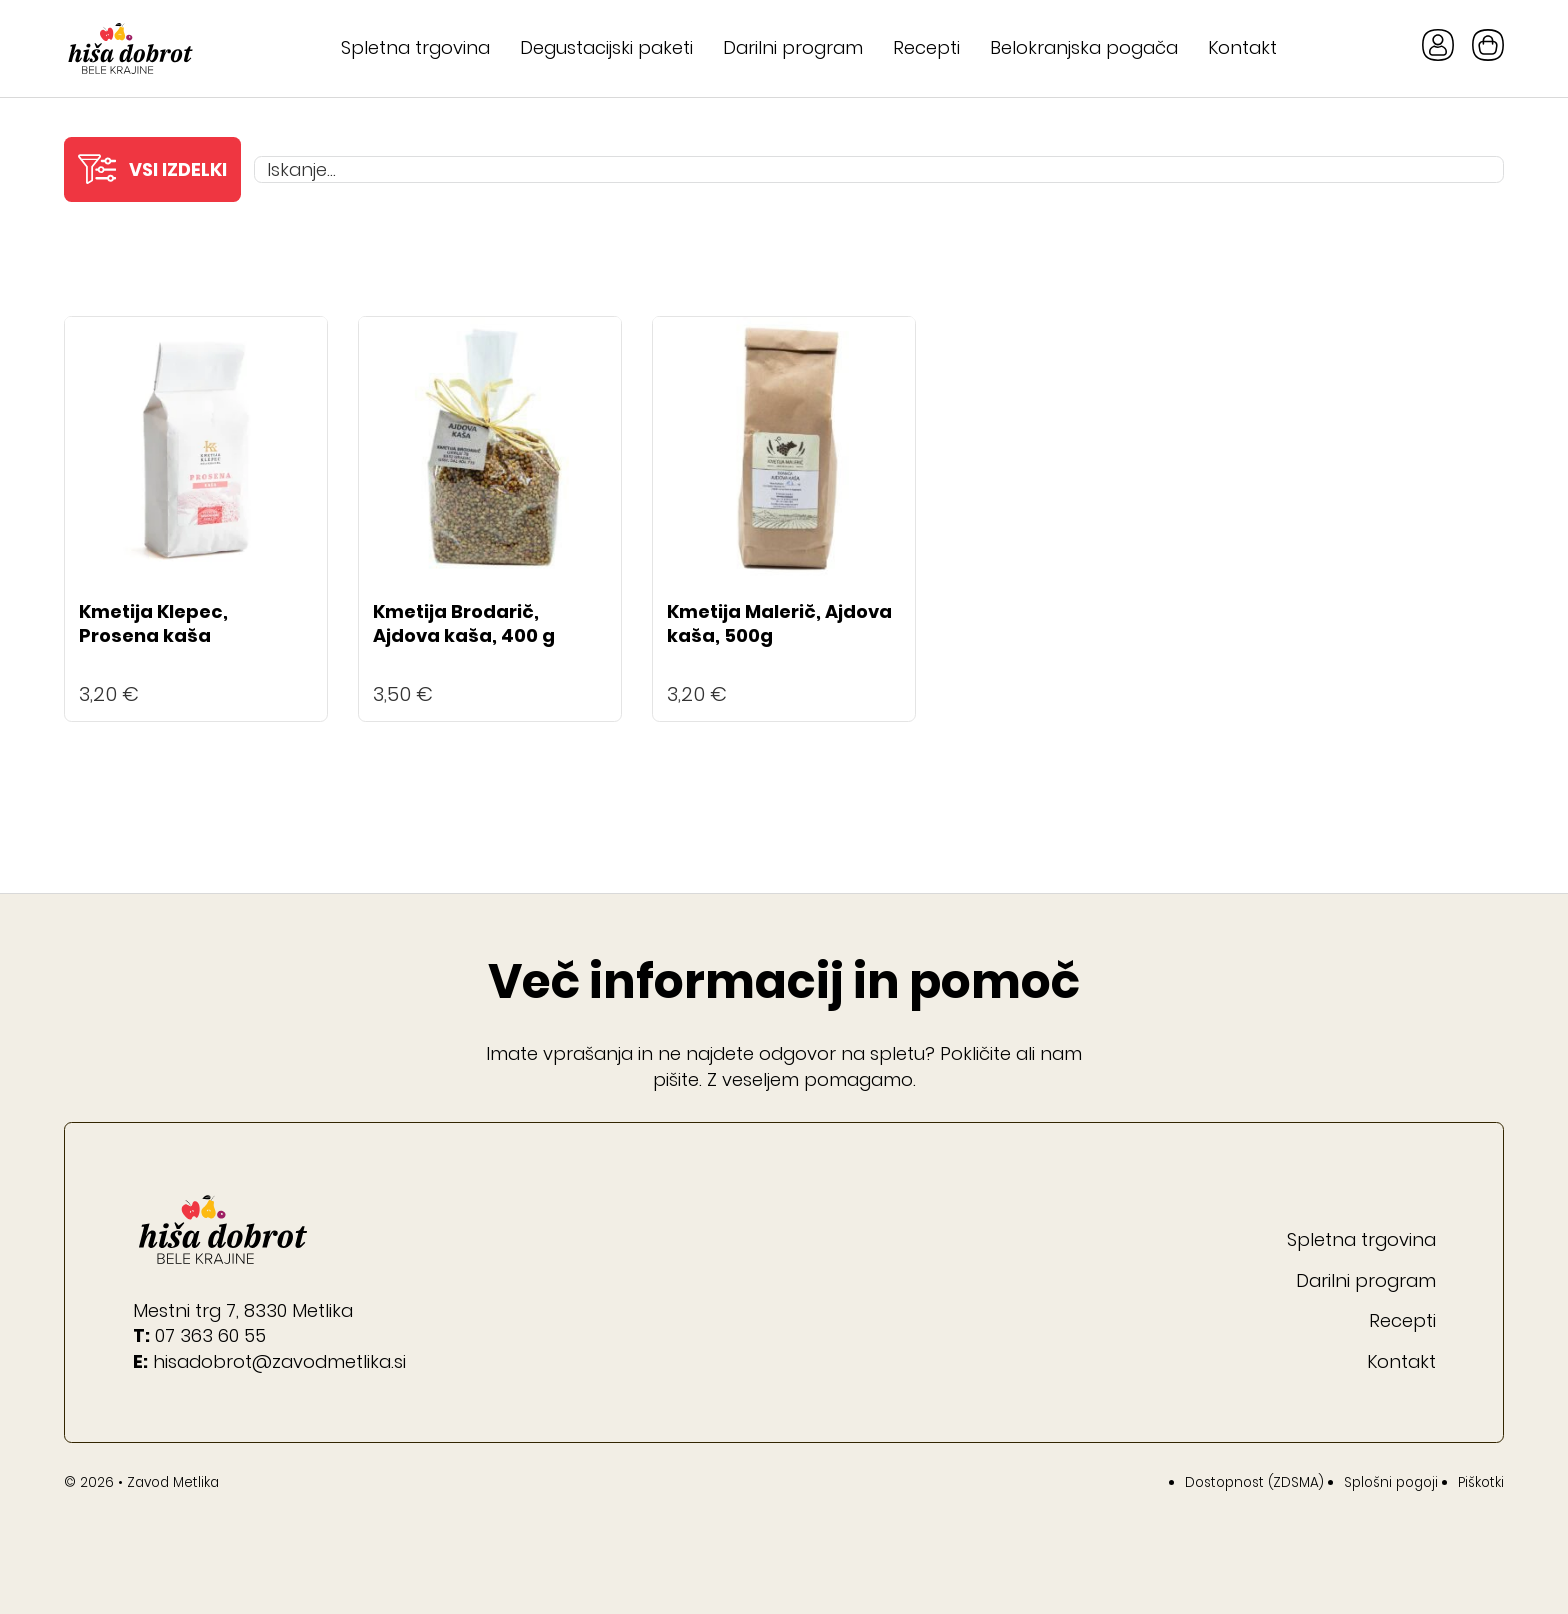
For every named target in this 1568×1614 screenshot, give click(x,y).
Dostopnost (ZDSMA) (1254, 1482)
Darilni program (793, 47)
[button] (152, 169)
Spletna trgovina (415, 47)
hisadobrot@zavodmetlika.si (279, 1361)
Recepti (926, 47)
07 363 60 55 (210, 1335)
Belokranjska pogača (1084, 47)
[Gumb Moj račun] (1438, 48)
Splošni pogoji (1391, 1482)
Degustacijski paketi (606, 47)
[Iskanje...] (879, 170)
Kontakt (1242, 47)
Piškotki (1481, 1482)
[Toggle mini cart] (1488, 45)
